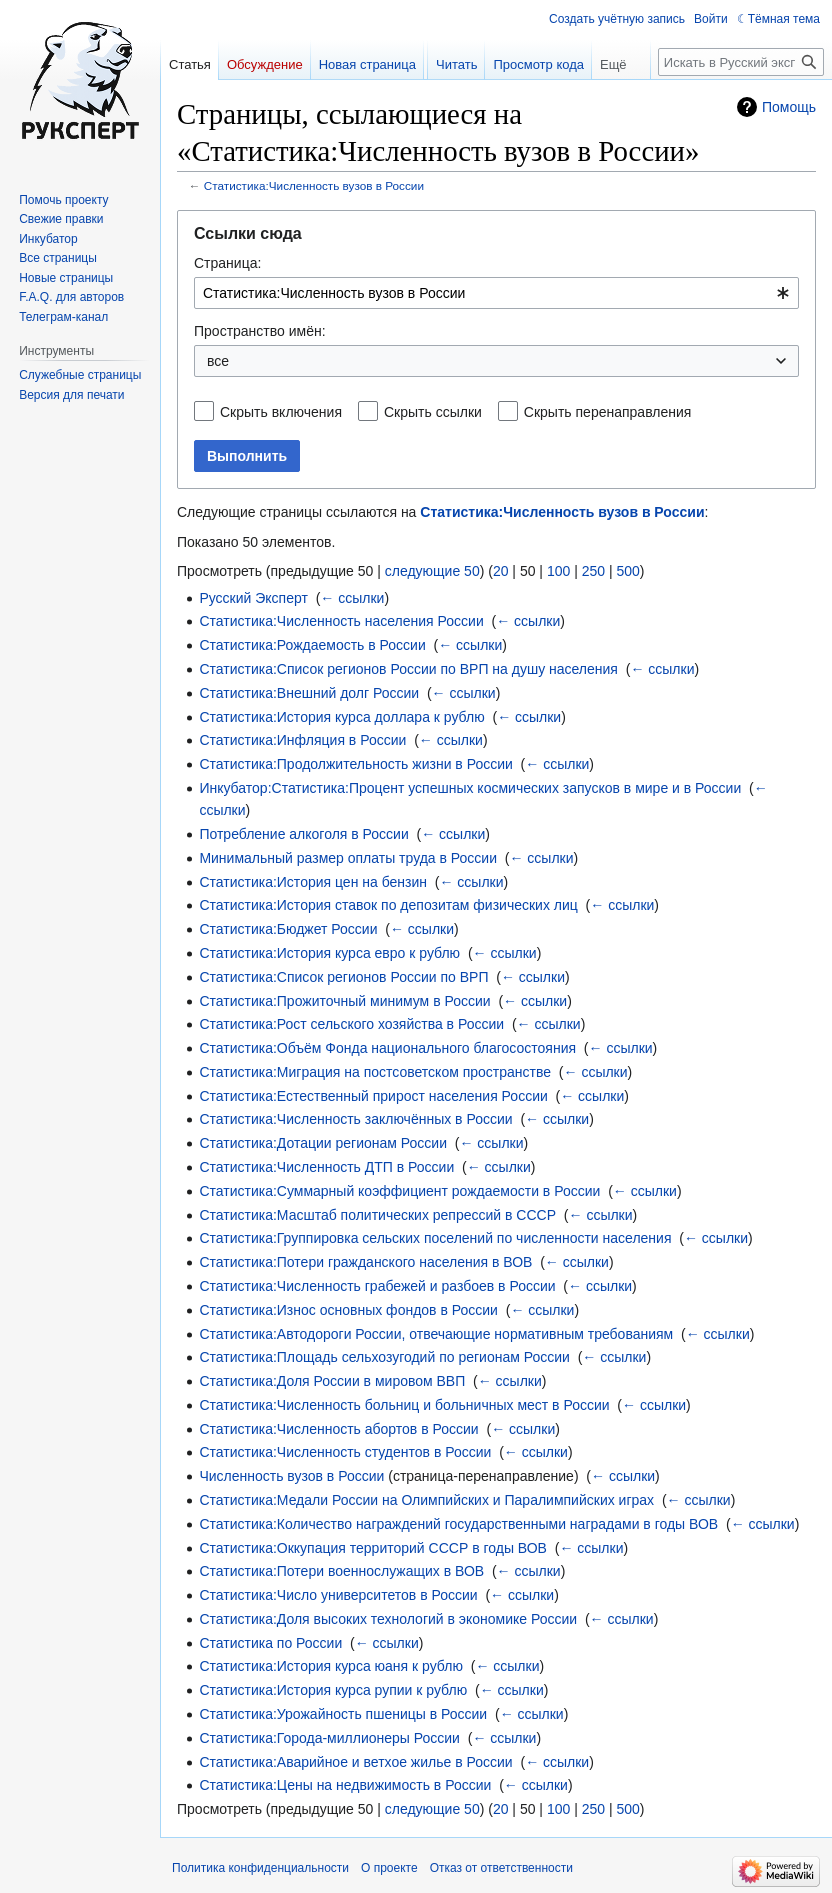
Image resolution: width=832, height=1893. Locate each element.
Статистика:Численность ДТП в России (326, 1167)
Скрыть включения (281, 412)
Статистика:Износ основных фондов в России (348, 1310)
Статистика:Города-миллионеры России (329, 1738)
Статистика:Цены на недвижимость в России (345, 1785)
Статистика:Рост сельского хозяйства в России (351, 1024)
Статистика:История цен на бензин (313, 882)
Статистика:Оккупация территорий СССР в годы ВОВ (373, 1548)
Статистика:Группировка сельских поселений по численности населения (435, 1238)
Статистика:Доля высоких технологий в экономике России (388, 1619)
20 (501, 571)
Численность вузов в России (291, 1476)
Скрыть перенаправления (608, 412)
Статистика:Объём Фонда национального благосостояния (387, 1048)
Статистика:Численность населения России (341, 621)
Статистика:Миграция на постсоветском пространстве (375, 1072)
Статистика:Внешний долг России (309, 693)
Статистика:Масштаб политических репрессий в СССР (377, 1215)
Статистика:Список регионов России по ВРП (343, 977)
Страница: (227, 263)
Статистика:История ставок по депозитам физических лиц (388, 905)
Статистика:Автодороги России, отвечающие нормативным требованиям (436, 1334)
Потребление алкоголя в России (303, 834)
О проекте (389, 1868)
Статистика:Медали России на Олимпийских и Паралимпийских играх (426, 1500)
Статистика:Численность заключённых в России (355, 1119)
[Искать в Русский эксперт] (741, 62)
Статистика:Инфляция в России (302, 740)
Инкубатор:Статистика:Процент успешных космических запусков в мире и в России (470, 788)
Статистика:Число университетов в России (338, 1595)
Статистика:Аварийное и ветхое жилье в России (355, 1762)
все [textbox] (218, 361)
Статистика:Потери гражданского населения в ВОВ (365, 1262)
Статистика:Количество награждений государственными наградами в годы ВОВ (458, 1524)
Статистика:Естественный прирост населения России (373, 1096)
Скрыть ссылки (433, 412)
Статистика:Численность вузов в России (314, 185)
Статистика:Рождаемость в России (312, 645)
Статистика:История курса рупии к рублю (333, 1690)
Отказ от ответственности (501, 1868)
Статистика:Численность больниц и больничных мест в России (404, 1405)
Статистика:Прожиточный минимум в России (344, 1001)
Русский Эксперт (253, 598)
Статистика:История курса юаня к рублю (331, 1666)
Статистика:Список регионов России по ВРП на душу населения (408, 669)
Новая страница (367, 64)
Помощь (789, 107)
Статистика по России (270, 1643)
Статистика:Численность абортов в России (338, 1429)
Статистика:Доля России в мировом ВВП (332, 1381)
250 (593, 571)
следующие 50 (432, 571)
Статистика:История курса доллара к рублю (341, 717)
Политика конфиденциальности (260, 1868)
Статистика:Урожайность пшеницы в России (343, 1714)
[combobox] (496, 293)
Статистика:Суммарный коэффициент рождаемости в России (399, 1191)
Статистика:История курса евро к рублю (329, 953)
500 (627, 571)
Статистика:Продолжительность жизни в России (355, 764)
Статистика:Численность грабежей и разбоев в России (377, 1286)
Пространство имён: (260, 331)
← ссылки (352, 598)
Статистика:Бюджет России (288, 929)
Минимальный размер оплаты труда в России (348, 858)
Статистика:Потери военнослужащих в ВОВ (341, 1571)
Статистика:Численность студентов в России (345, 1452)
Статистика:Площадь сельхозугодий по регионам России (384, 1357)
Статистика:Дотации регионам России (323, 1143)
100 (558, 571)
